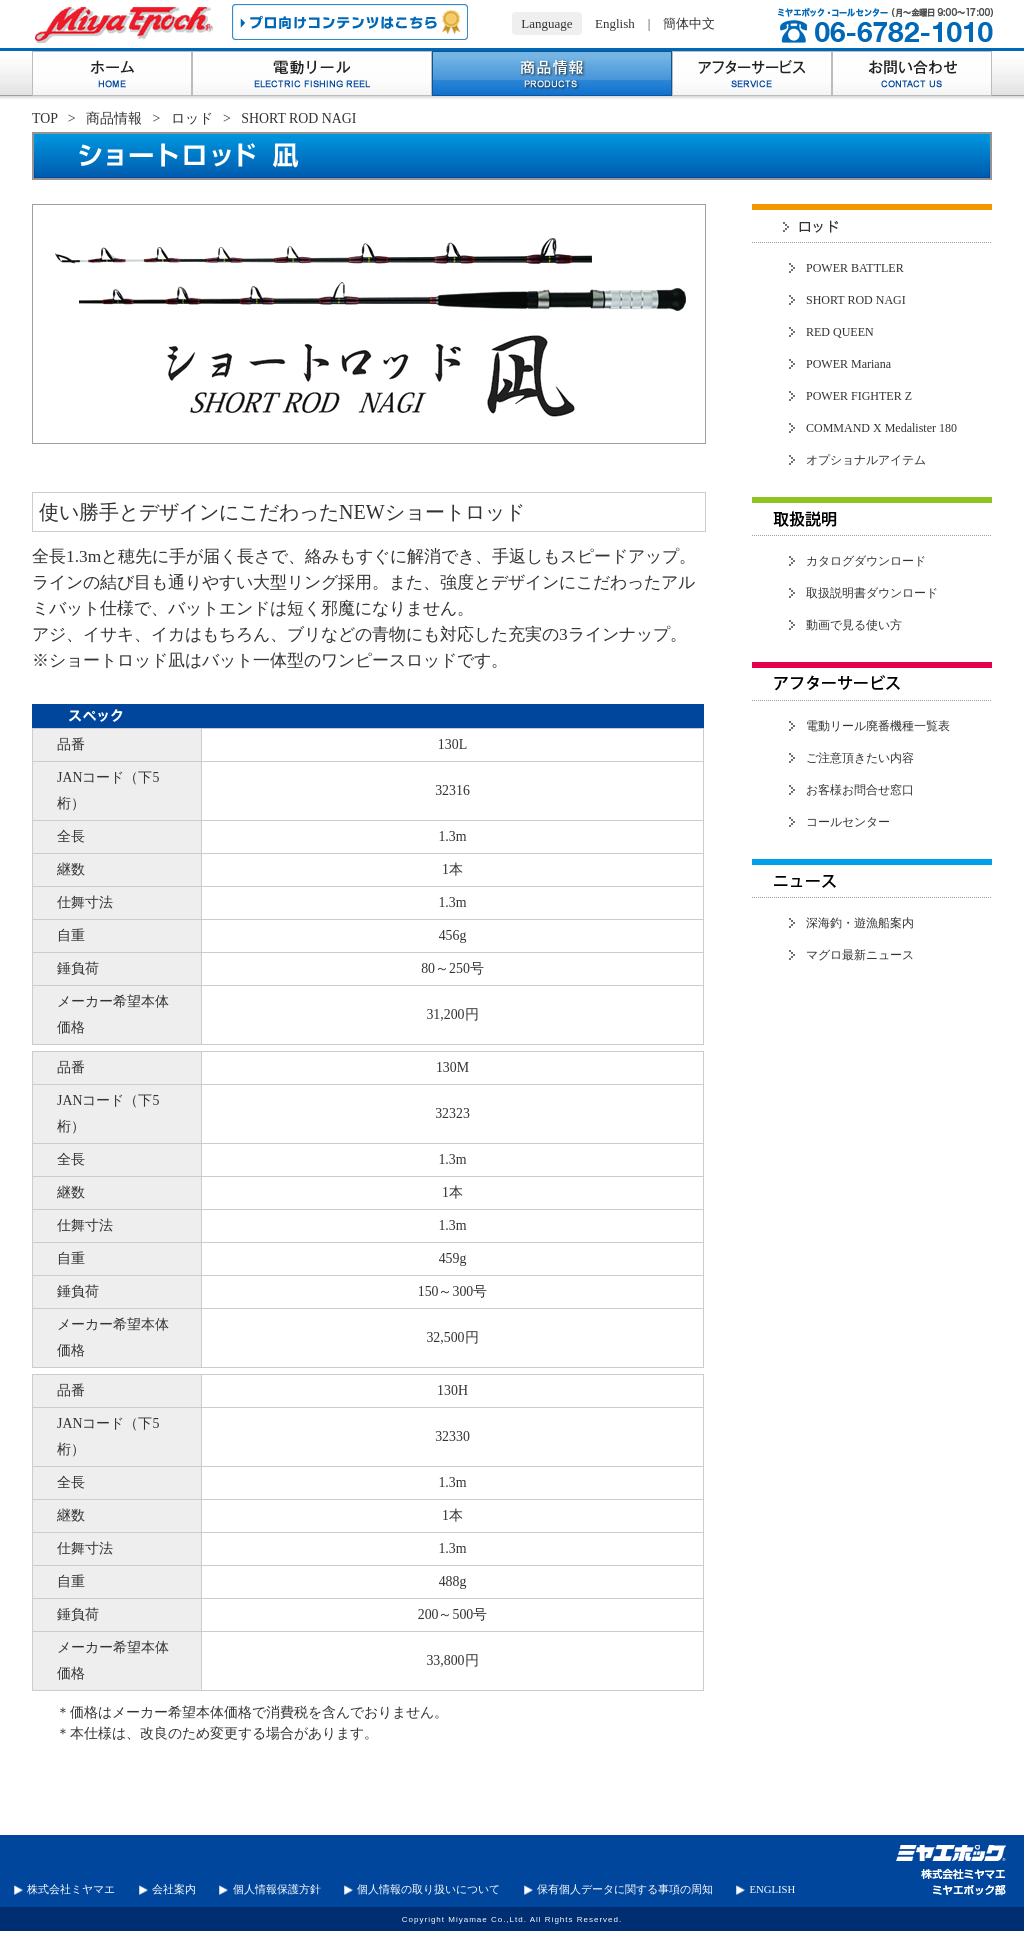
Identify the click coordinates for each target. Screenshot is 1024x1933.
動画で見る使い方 (854, 625)
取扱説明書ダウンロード (872, 593)
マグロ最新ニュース (860, 955)
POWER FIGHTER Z (859, 396)
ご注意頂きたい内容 (860, 758)
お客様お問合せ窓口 (860, 790)
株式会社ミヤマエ (71, 1889)
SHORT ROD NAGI (856, 300)
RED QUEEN (840, 332)
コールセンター (848, 822)
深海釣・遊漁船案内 (860, 923)
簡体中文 (689, 23)
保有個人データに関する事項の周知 (625, 1889)
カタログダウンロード (866, 561)
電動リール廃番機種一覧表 (878, 726)
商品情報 (114, 118)
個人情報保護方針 (277, 1889)
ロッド (192, 118)
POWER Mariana (848, 364)
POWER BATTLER (855, 268)
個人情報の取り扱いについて (428, 1889)
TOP (44, 118)
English (615, 23)
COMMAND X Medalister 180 (881, 428)
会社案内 (174, 1889)
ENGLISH (773, 1889)
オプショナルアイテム (866, 460)
